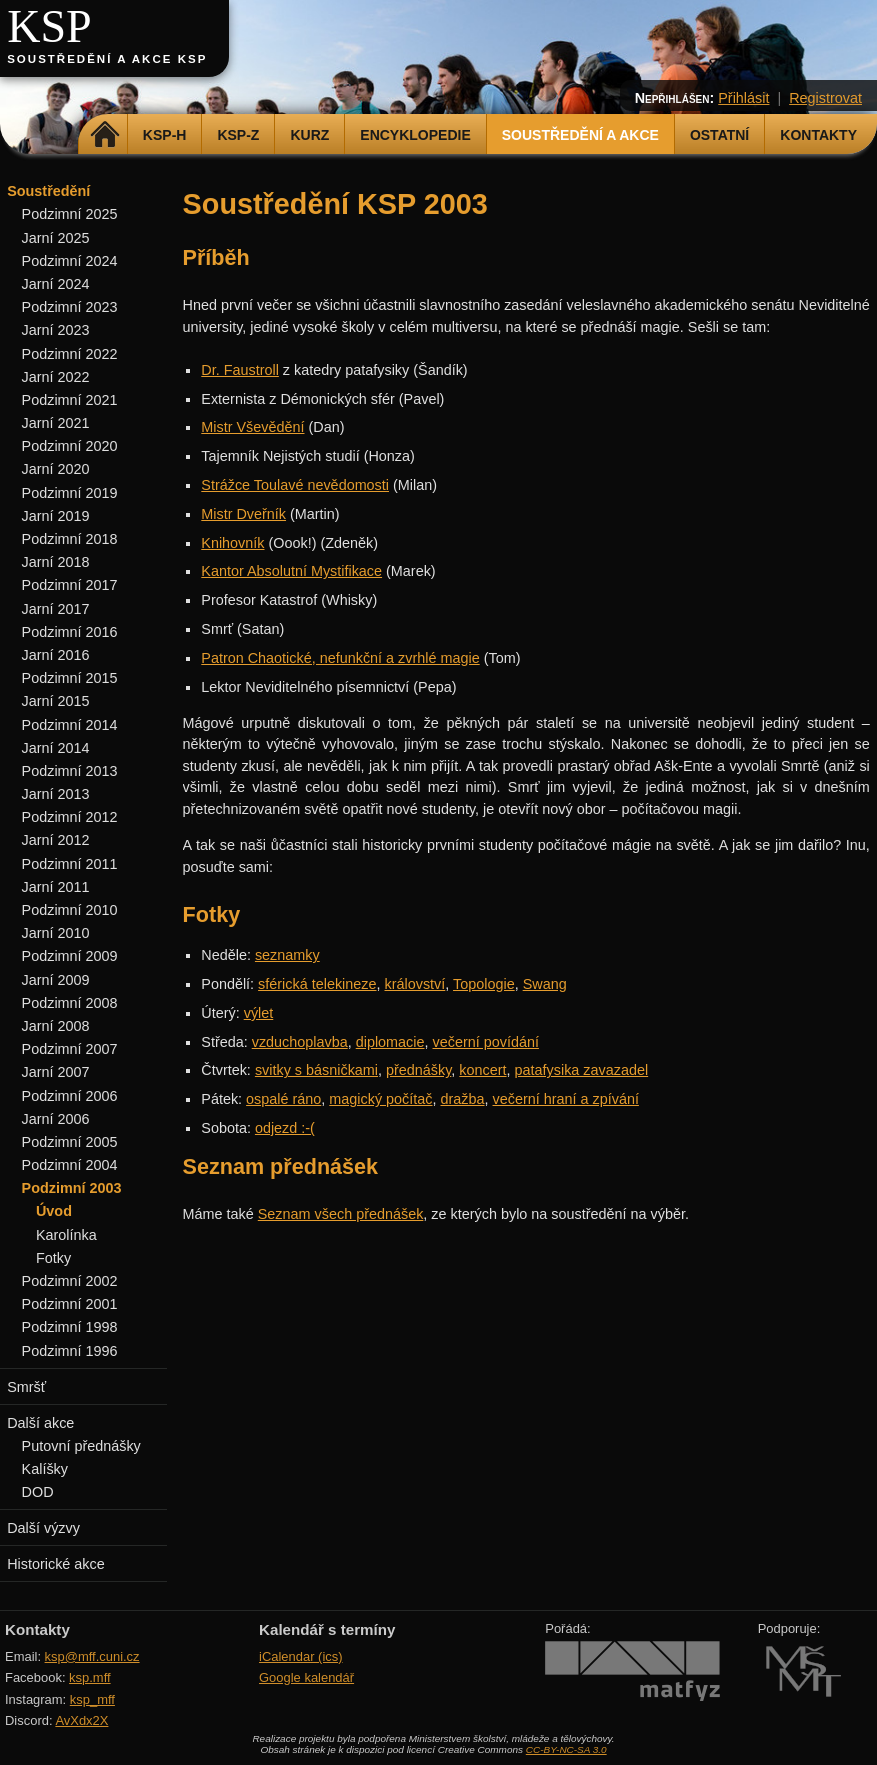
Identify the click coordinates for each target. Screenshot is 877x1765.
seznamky (287, 955)
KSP (49, 26)
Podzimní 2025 (70, 214)
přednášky (418, 1070)
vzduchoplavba (300, 1042)
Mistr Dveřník (243, 514)
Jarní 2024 (56, 284)
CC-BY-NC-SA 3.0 (566, 1749)
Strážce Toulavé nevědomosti (295, 485)
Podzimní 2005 (70, 1142)
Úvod (54, 1211)
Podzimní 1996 (70, 1351)
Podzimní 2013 (70, 771)
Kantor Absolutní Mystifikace (291, 571)
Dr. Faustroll (240, 370)
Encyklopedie (415, 135)
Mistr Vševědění (252, 427)
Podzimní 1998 (70, 1327)
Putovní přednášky (81, 1446)
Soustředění (48, 191)
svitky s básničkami (316, 1070)
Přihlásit (743, 98)
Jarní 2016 (56, 655)
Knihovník (232, 543)
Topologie (484, 984)
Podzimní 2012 (70, 817)
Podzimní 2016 (70, 632)
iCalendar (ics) (301, 1656)
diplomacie (390, 1042)
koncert (482, 1070)
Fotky (53, 1258)
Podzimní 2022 (70, 354)
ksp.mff (90, 1677)
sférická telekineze (317, 984)
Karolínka (66, 1235)
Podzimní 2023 (70, 307)
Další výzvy (43, 1528)
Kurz (309, 135)
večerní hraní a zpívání (566, 1099)
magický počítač (380, 1099)
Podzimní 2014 (70, 725)
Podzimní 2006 (70, 1096)
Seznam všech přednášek (341, 1214)
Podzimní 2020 (70, 446)
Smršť (26, 1387)
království (415, 984)
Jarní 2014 (56, 748)
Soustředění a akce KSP (107, 59)
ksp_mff (92, 1699)
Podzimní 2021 (70, 400)
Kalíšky (45, 1469)
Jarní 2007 (56, 1072)
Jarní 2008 (56, 1026)
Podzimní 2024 (70, 261)
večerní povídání (486, 1042)
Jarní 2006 (56, 1119)
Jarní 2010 (56, 933)
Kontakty (818, 135)
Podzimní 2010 (70, 910)
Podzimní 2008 (70, 1003)
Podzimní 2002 (70, 1281)
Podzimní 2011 (70, 864)
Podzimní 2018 (70, 539)
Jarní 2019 (56, 516)
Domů (105, 135)
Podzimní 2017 (70, 585)
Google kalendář (306, 1677)
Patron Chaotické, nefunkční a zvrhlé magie (340, 658)
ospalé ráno (283, 1099)
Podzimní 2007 (70, 1049)
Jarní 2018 (56, 562)
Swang (545, 984)
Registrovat (825, 98)
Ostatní (719, 135)
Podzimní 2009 (70, 956)
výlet (259, 1013)
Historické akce (56, 1564)
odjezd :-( (285, 1128)
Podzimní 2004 (70, 1165)
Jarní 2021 (56, 423)
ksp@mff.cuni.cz (92, 1656)
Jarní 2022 (56, 377)
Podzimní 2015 (70, 678)
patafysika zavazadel (582, 1070)
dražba (463, 1099)
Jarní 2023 (56, 330)
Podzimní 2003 (72, 1188)
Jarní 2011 (56, 887)
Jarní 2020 (56, 469)
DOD (38, 1492)
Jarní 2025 (56, 238)
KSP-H (165, 135)
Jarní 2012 (56, 840)
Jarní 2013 (56, 794)
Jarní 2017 (56, 609)
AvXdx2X (81, 1720)
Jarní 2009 (56, 980)
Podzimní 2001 (70, 1304)
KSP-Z (238, 135)
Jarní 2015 (56, 701)
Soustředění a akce (580, 135)
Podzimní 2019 (70, 493)
